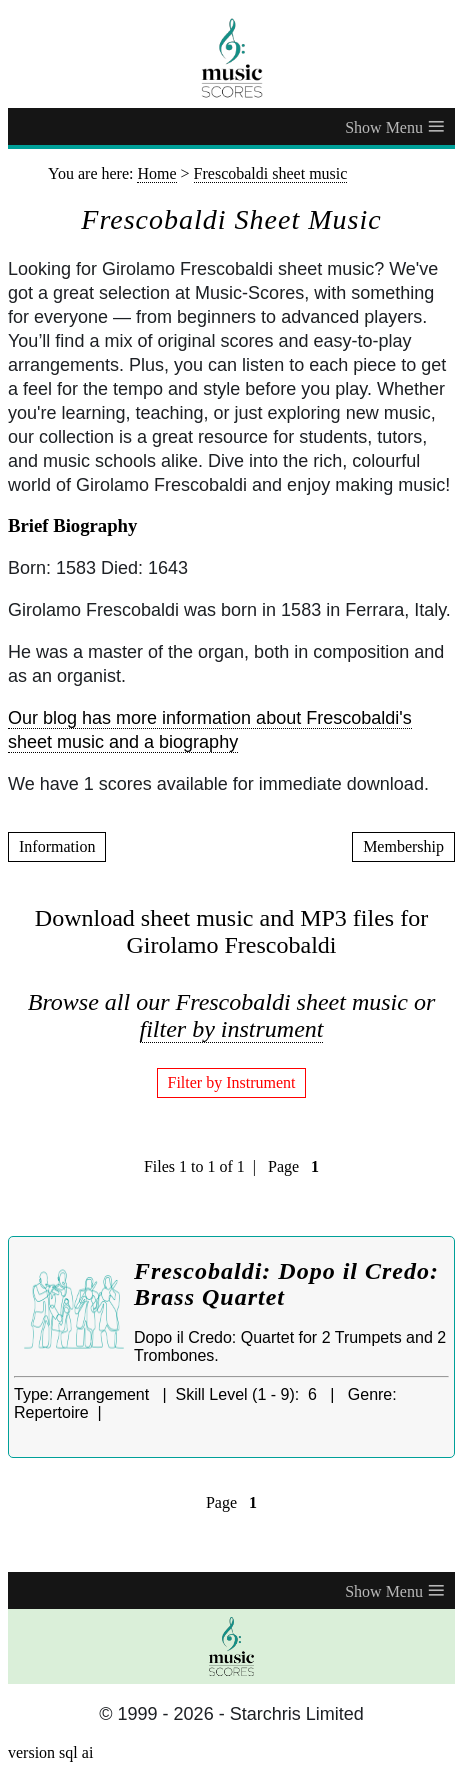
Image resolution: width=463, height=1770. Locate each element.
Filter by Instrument (232, 1082)
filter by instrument (232, 1029)
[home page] (231, 58)
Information (57, 846)
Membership (403, 846)
